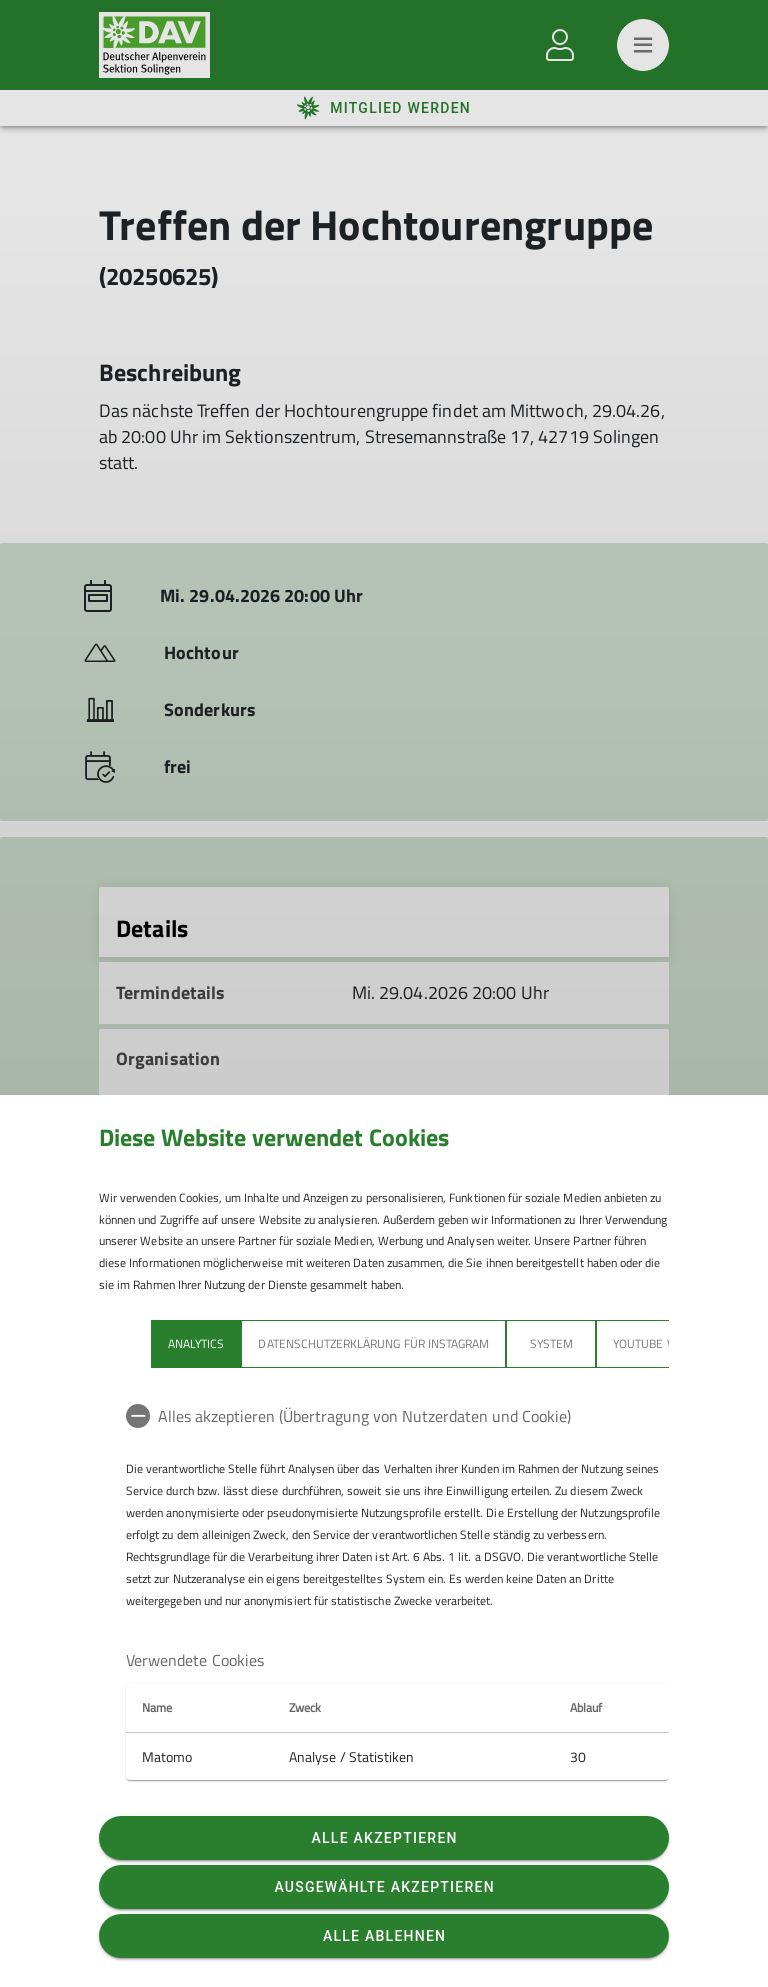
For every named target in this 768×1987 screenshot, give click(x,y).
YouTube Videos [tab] (660, 1343)
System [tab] (551, 1343)
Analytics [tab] (196, 1343)
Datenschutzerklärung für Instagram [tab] (373, 1343)
